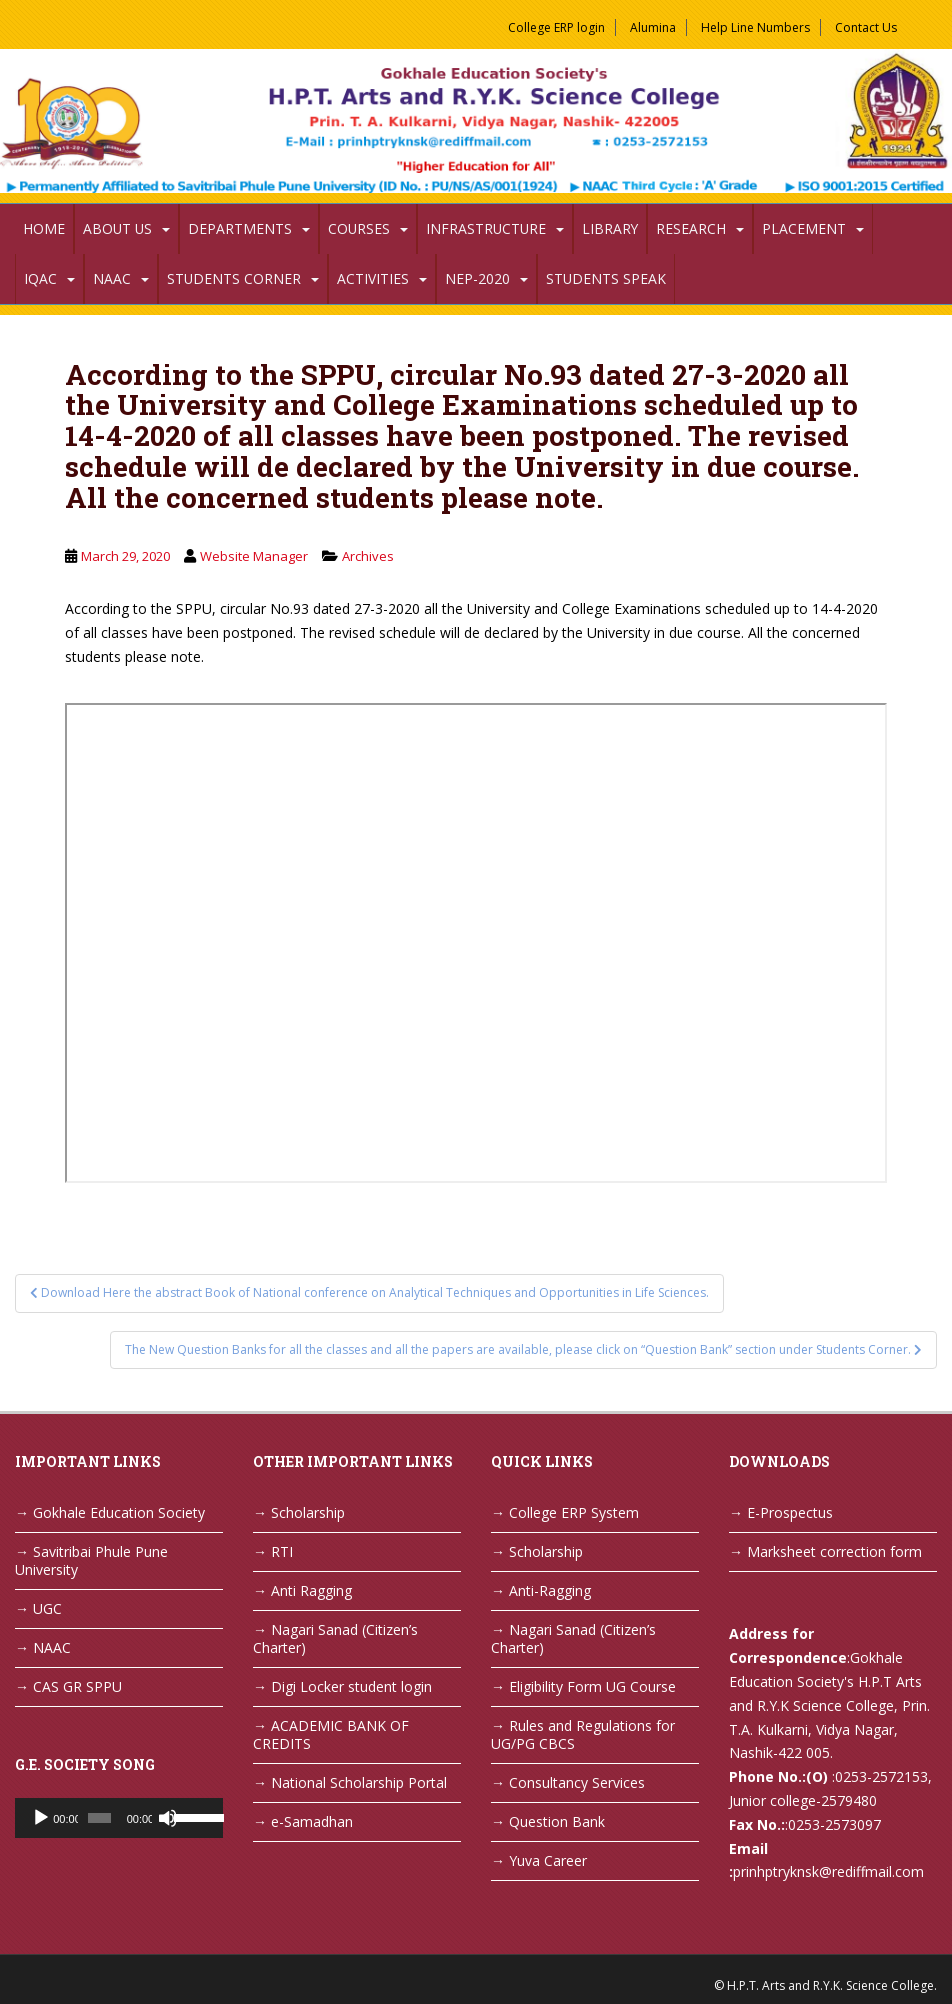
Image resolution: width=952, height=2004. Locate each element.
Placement (804, 228)
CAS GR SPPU (77, 1686)
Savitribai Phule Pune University (91, 1560)
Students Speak (606, 278)
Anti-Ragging (550, 1590)
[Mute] (168, 1818)
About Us (117, 228)
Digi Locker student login (351, 1686)
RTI (282, 1551)
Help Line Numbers (755, 27)
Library (610, 228)
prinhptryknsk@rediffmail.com (828, 1871)
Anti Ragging (311, 1590)
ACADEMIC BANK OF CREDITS (331, 1734)
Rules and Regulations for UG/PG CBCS (583, 1734)
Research (691, 228)
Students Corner (234, 278)
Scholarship (308, 1512)
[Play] (41, 1818)
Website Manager (254, 556)
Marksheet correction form (834, 1551)
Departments (240, 228)
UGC (47, 1608)
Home (44, 228)
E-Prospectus (790, 1512)
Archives (368, 556)
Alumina (653, 27)
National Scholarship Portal (359, 1782)
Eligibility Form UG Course (592, 1686)
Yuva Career (548, 1860)
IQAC (40, 278)
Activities (373, 278)
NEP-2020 (477, 278)
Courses (359, 228)
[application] (119, 1818)
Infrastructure (486, 228)
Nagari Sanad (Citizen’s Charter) (335, 1638)
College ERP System (574, 1512)
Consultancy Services (577, 1782)
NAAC (112, 278)
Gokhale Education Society (119, 1512)
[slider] (99, 1818)
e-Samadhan (312, 1821)
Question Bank (557, 1821)
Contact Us (866, 27)
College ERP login (556, 27)
